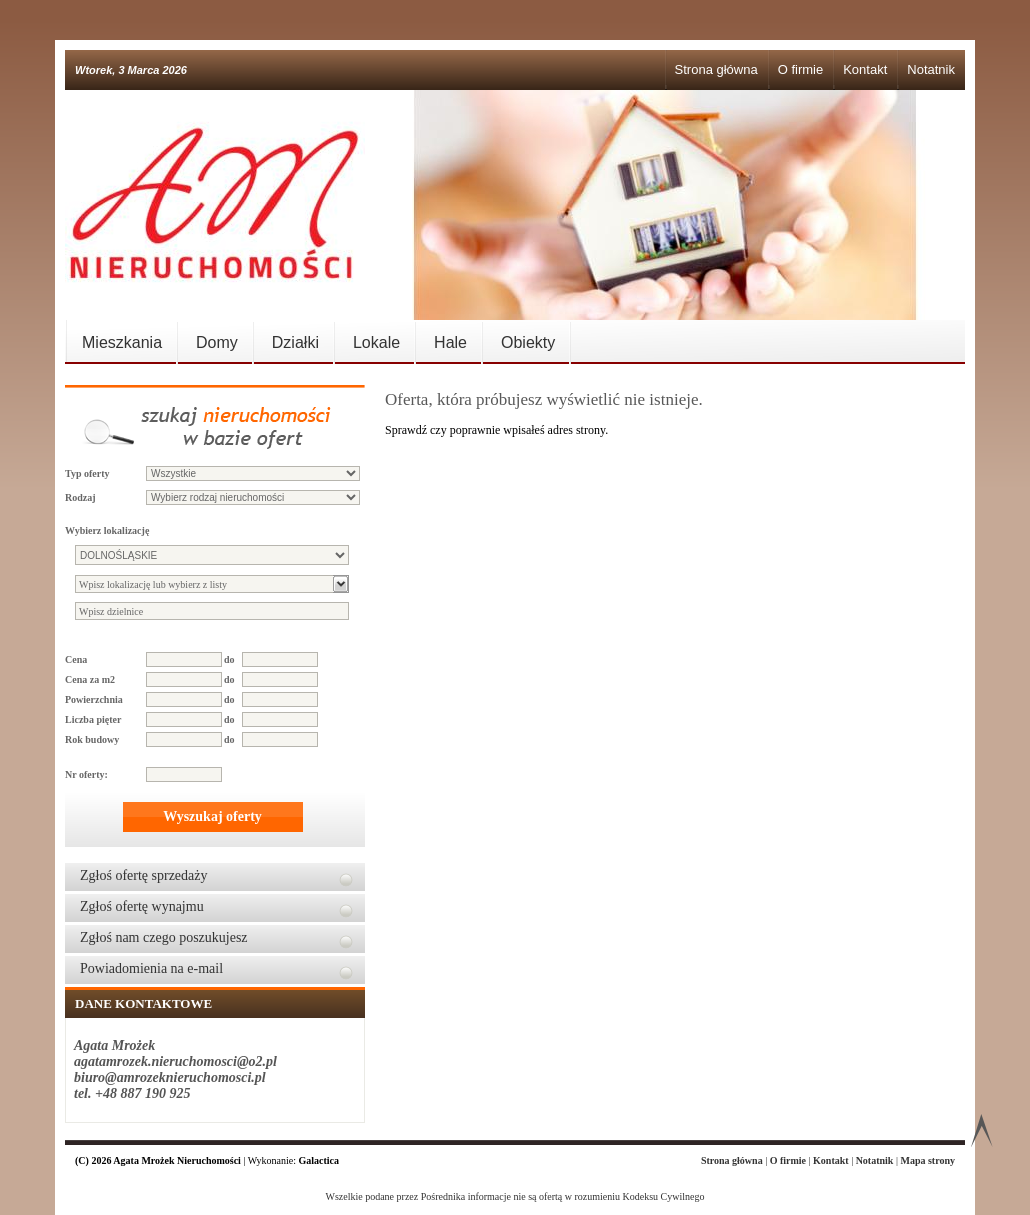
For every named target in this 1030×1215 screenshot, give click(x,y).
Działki (295, 342)
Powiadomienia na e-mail (151, 968)
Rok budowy (92, 739)
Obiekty (528, 342)
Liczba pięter (93, 719)
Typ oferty (87, 473)
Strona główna (716, 69)
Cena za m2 (90, 679)
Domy (217, 342)
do (229, 659)
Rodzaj (80, 497)
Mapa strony (927, 1160)
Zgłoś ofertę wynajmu (142, 906)
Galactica (319, 1160)
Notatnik (931, 69)
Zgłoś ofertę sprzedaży (144, 875)
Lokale (376, 342)
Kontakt (865, 69)
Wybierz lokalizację (107, 530)
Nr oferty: (86, 774)
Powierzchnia (94, 699)
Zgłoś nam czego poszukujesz (164, 937)
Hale (450, 342)
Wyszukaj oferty (212, 816)
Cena (76, 659)
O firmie (801, 69)
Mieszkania (122, 342)
